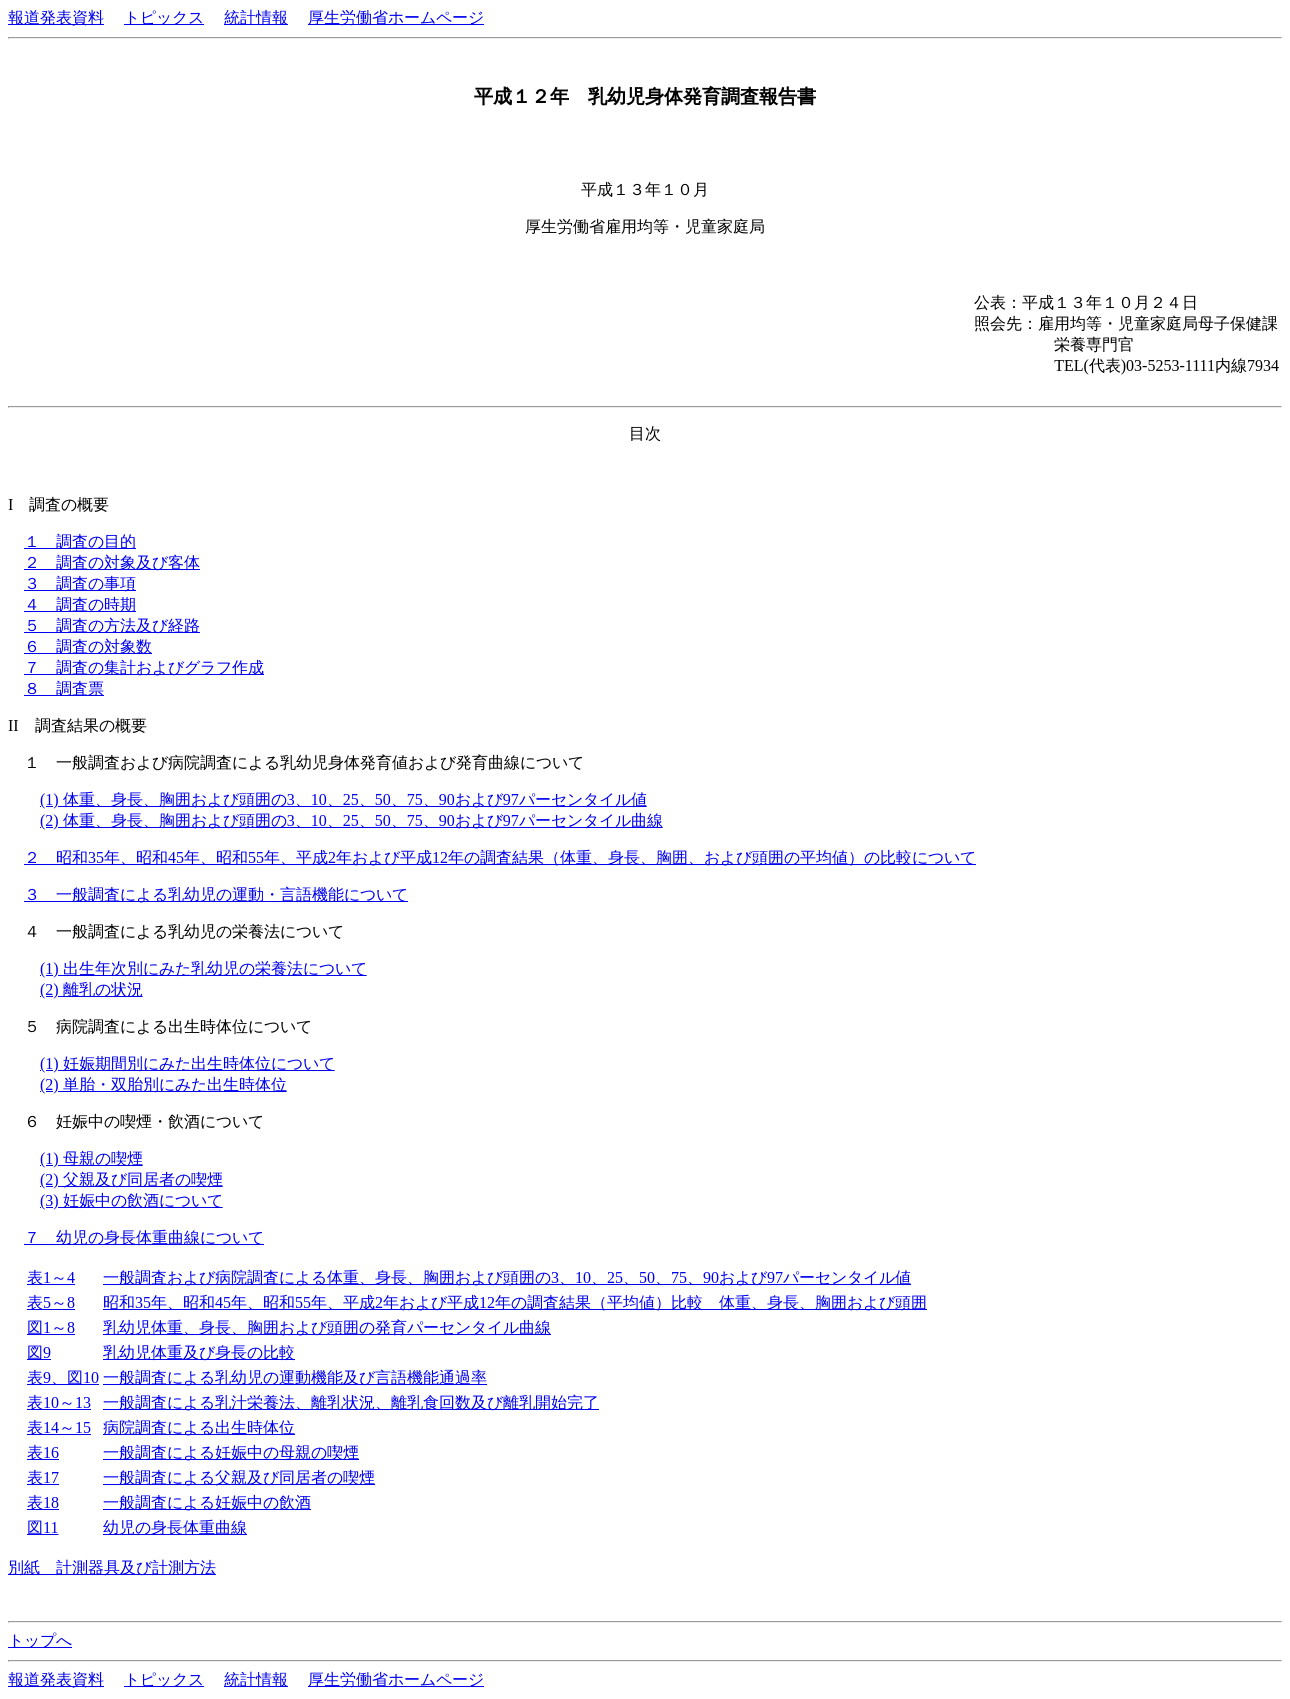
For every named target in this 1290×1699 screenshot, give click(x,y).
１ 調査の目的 (80, 541)
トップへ (40, 1640)
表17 (43, 1477)
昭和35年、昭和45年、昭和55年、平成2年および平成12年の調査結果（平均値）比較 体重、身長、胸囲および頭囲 (515, 1302)
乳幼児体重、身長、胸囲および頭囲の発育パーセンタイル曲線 (327, 1327)
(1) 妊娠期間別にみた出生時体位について (187, 1063)
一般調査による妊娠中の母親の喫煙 (231, 1452)
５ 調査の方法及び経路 (112, 625)
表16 (43, 1452)
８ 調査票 (64, 688)
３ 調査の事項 (80, 583)
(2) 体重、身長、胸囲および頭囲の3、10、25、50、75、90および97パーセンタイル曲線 (351, 820)
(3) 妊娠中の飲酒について (131, 1200)
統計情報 (256, 17)
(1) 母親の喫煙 (91, 1158)
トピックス (164, 17)
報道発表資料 (56, 17)
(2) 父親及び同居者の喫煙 (131, 1179)
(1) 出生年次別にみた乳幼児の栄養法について (203, 968)
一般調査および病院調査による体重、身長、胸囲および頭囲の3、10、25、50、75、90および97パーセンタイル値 (507, 1277)
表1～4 (51, 1277)
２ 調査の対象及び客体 (112, 562)
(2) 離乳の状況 (91, 989)
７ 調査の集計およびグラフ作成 (144, 667)
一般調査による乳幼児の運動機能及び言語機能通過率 (295, 1377)
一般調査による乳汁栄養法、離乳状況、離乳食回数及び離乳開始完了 (351, 1402)
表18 (43, 1502)
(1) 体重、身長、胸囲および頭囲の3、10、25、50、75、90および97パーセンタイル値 (343, 799)
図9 (39, 1352)
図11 (42, 1527)
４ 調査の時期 (80, 604)
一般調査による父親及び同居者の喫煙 (239, 1477)
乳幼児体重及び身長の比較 (199, 1352)
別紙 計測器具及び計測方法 (112, 1567)
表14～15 (59, 1427)
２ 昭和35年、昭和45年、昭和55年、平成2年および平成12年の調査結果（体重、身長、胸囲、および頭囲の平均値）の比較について (500, 857)
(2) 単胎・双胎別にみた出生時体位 (163, 1084)
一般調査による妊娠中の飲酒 (207, 1502)
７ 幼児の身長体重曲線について (144, 1237)
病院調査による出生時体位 (199, 1427)
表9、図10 (63, 1377)
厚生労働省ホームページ (396, 17)
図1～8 (51, 1327)
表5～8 (51, 1302)
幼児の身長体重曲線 (175, 1527)
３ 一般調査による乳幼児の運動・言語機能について (216, 894)
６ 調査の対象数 (88, 646)
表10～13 (59, 1402)
